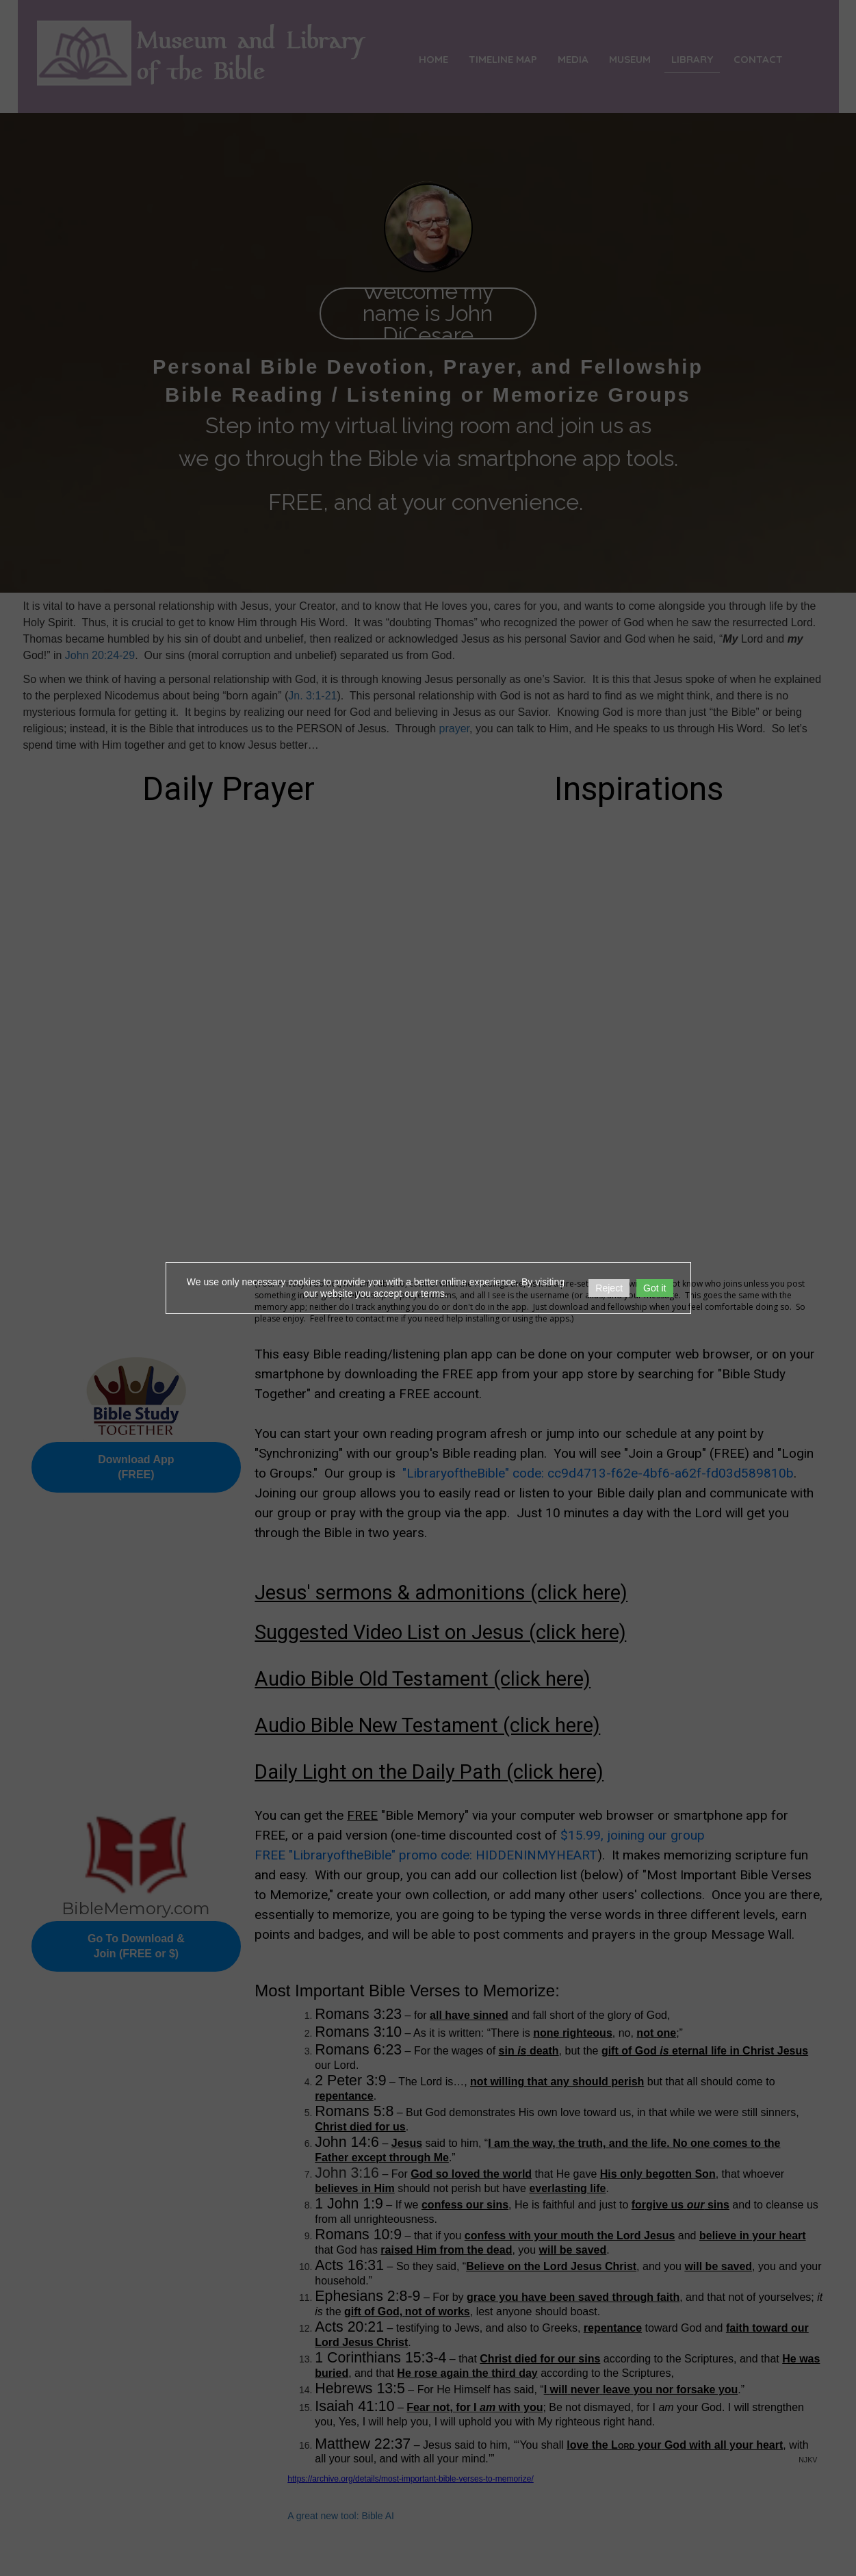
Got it (654, 1288)
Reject (609, 1288)
